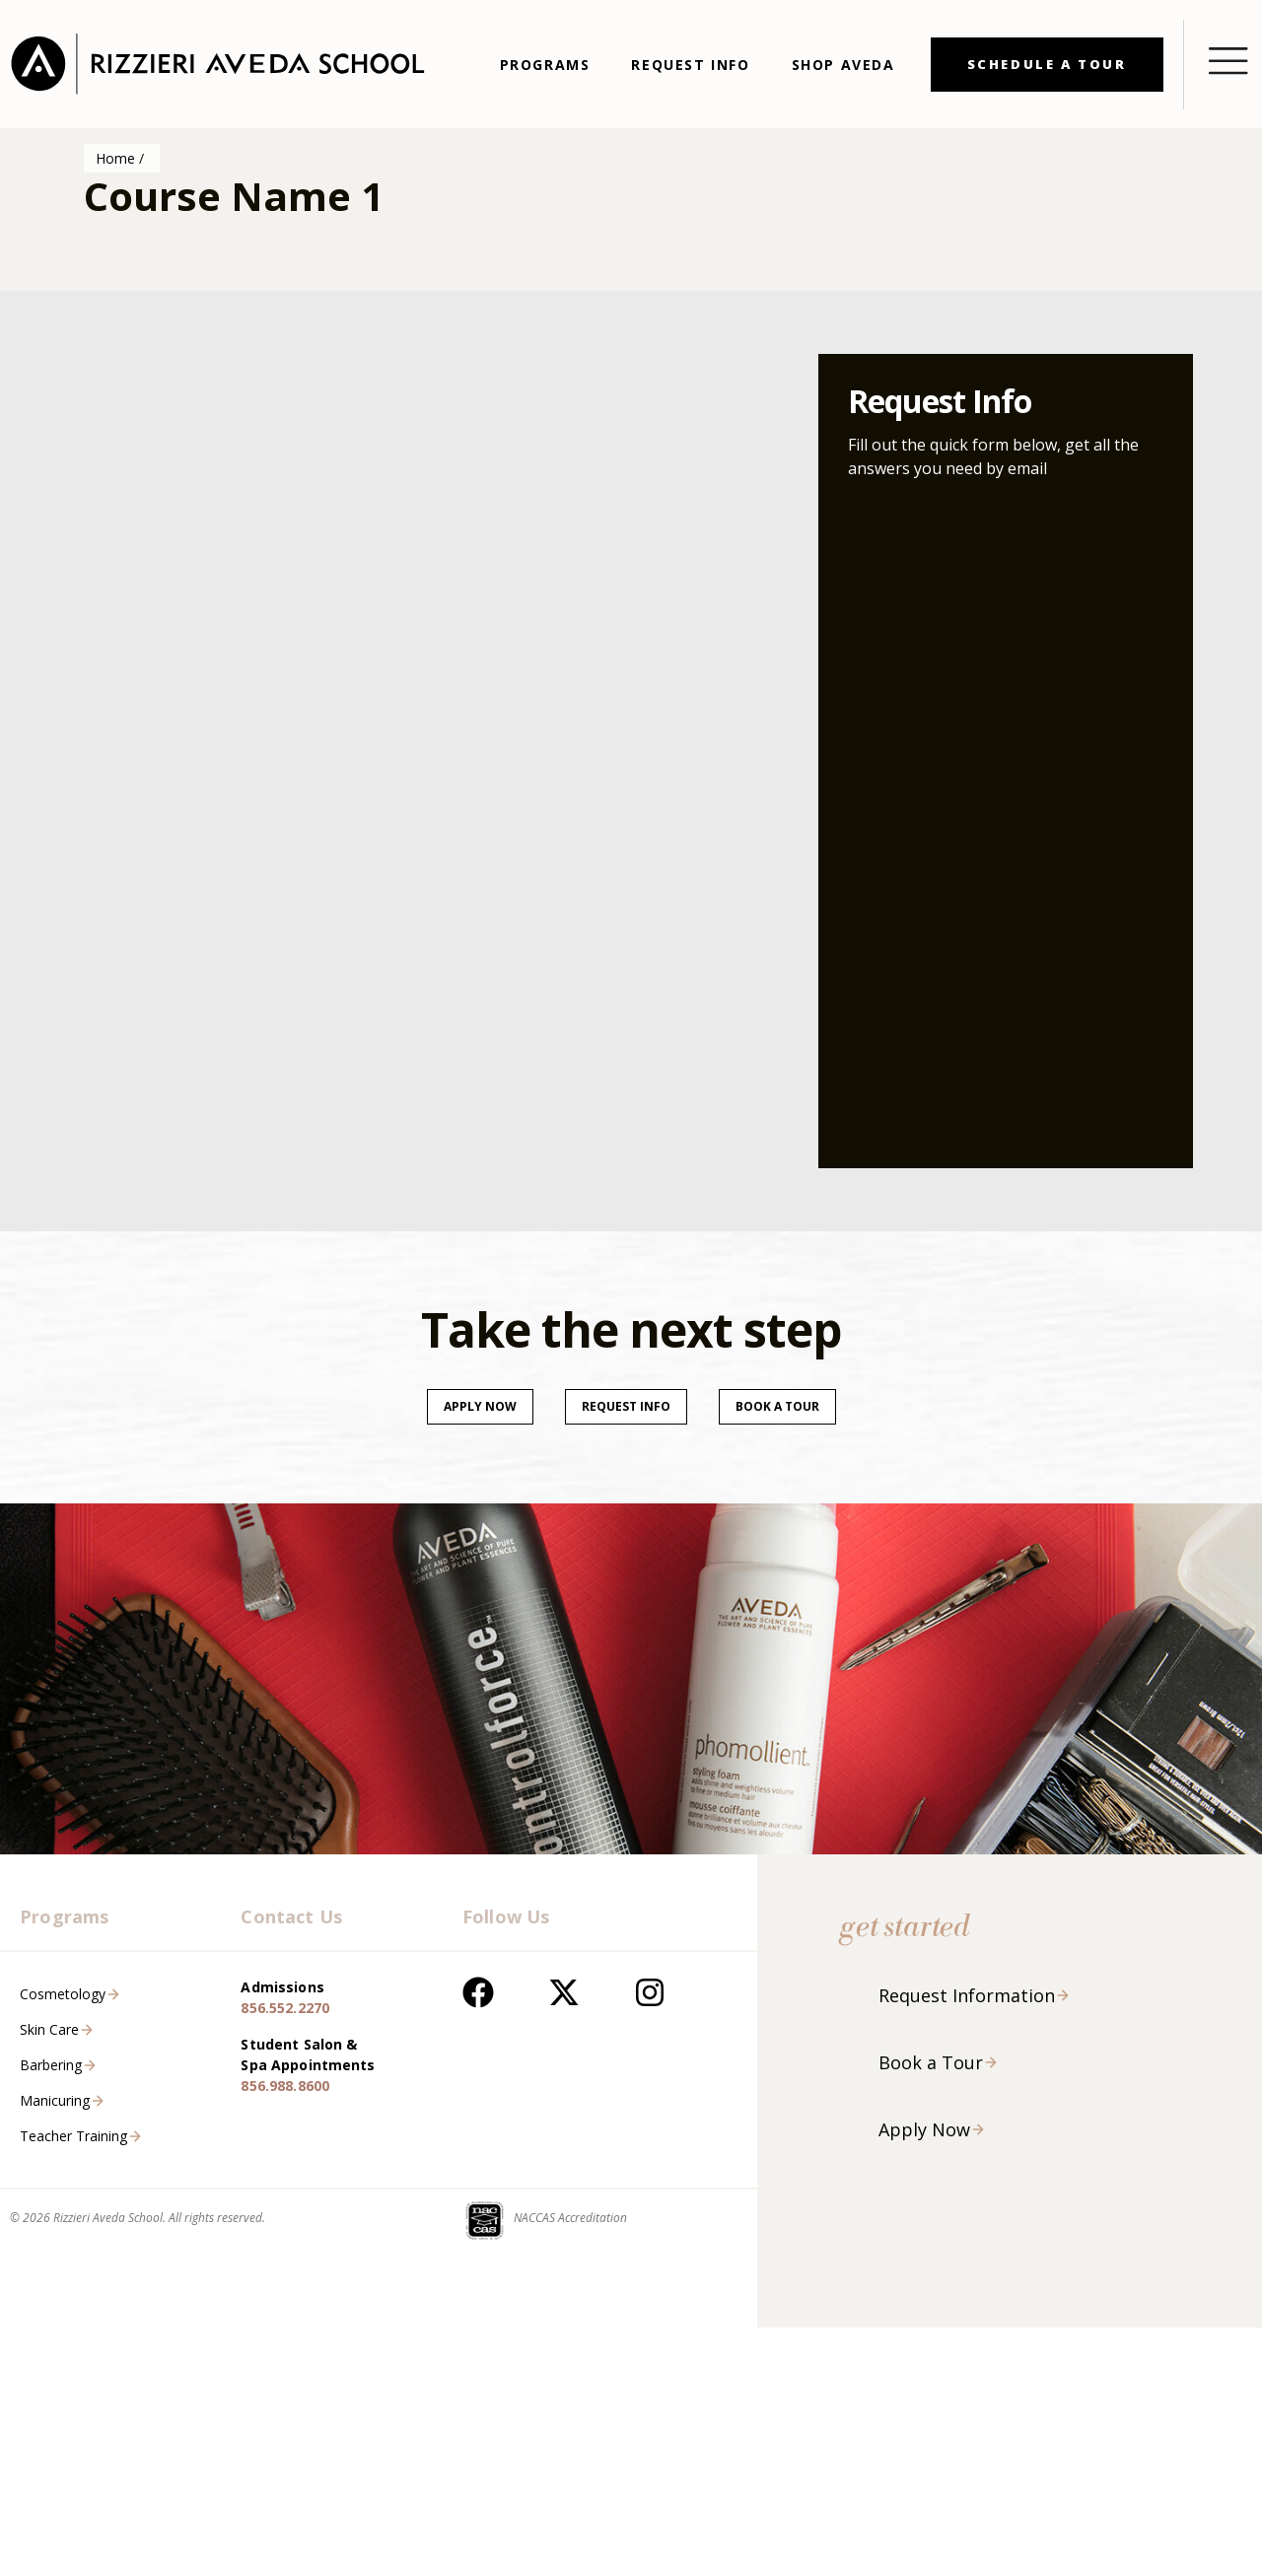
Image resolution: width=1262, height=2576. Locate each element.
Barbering (51, 2064)
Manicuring (55, 2100)
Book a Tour (930, 2062)
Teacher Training (73, 2135)
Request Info (626, 1406)
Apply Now (480, 1406)
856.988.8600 (285, 2085)
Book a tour (777, 1406)
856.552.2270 (285, 2007)
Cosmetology (62, 1993)
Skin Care (49, 2029)
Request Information (966, 1995)
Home (115, 158)
